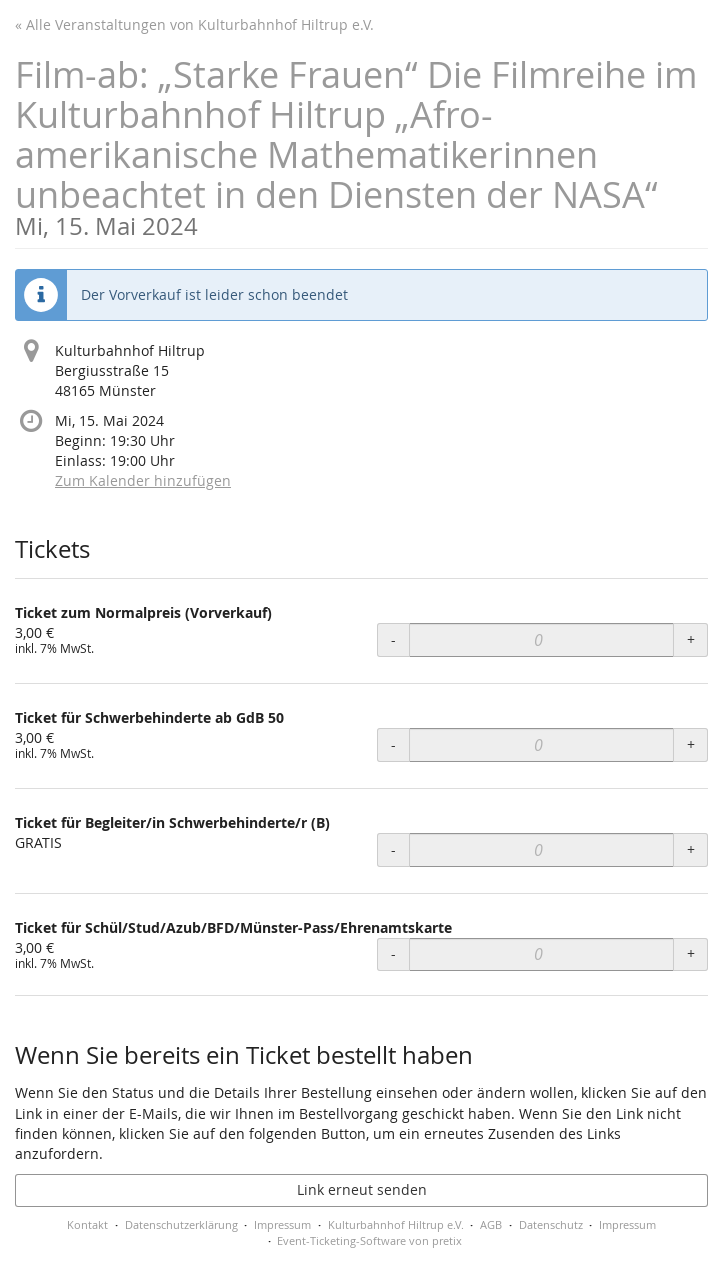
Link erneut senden (362, 1189)
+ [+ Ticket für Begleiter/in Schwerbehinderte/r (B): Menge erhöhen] (691, 849)
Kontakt (87, 1224)
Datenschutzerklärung (181, 1224)
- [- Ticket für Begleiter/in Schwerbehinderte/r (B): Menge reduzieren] (393, 849)
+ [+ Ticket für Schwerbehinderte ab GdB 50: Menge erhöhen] (691, 744)
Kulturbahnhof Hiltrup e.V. (396, 1224)
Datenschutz (551, 1224)
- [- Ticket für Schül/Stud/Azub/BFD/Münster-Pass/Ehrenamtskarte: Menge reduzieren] (393, 953)
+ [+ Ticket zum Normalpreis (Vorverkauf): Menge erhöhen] (691, 639)
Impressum (282, 1224)
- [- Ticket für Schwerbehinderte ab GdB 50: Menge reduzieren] (393, 744)
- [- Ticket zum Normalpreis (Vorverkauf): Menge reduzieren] (393, 639)
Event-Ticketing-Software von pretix (369, 1240)
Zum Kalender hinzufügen (143, 480)
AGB (491, 1224)
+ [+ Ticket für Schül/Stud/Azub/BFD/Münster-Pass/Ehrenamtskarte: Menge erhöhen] (691, 953)
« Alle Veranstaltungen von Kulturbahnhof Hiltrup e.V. (194, 24)
